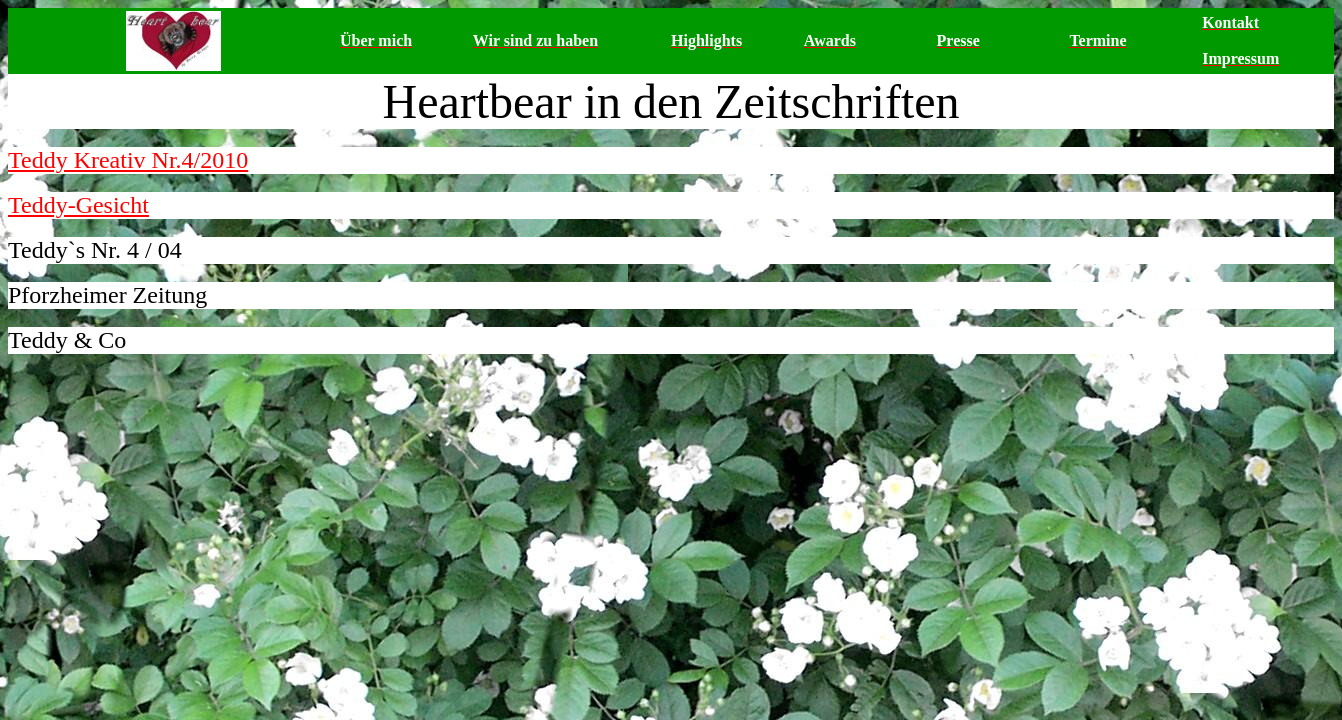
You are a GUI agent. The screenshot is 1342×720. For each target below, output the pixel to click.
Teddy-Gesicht (78, 205)
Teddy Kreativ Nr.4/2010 (128, 160)
